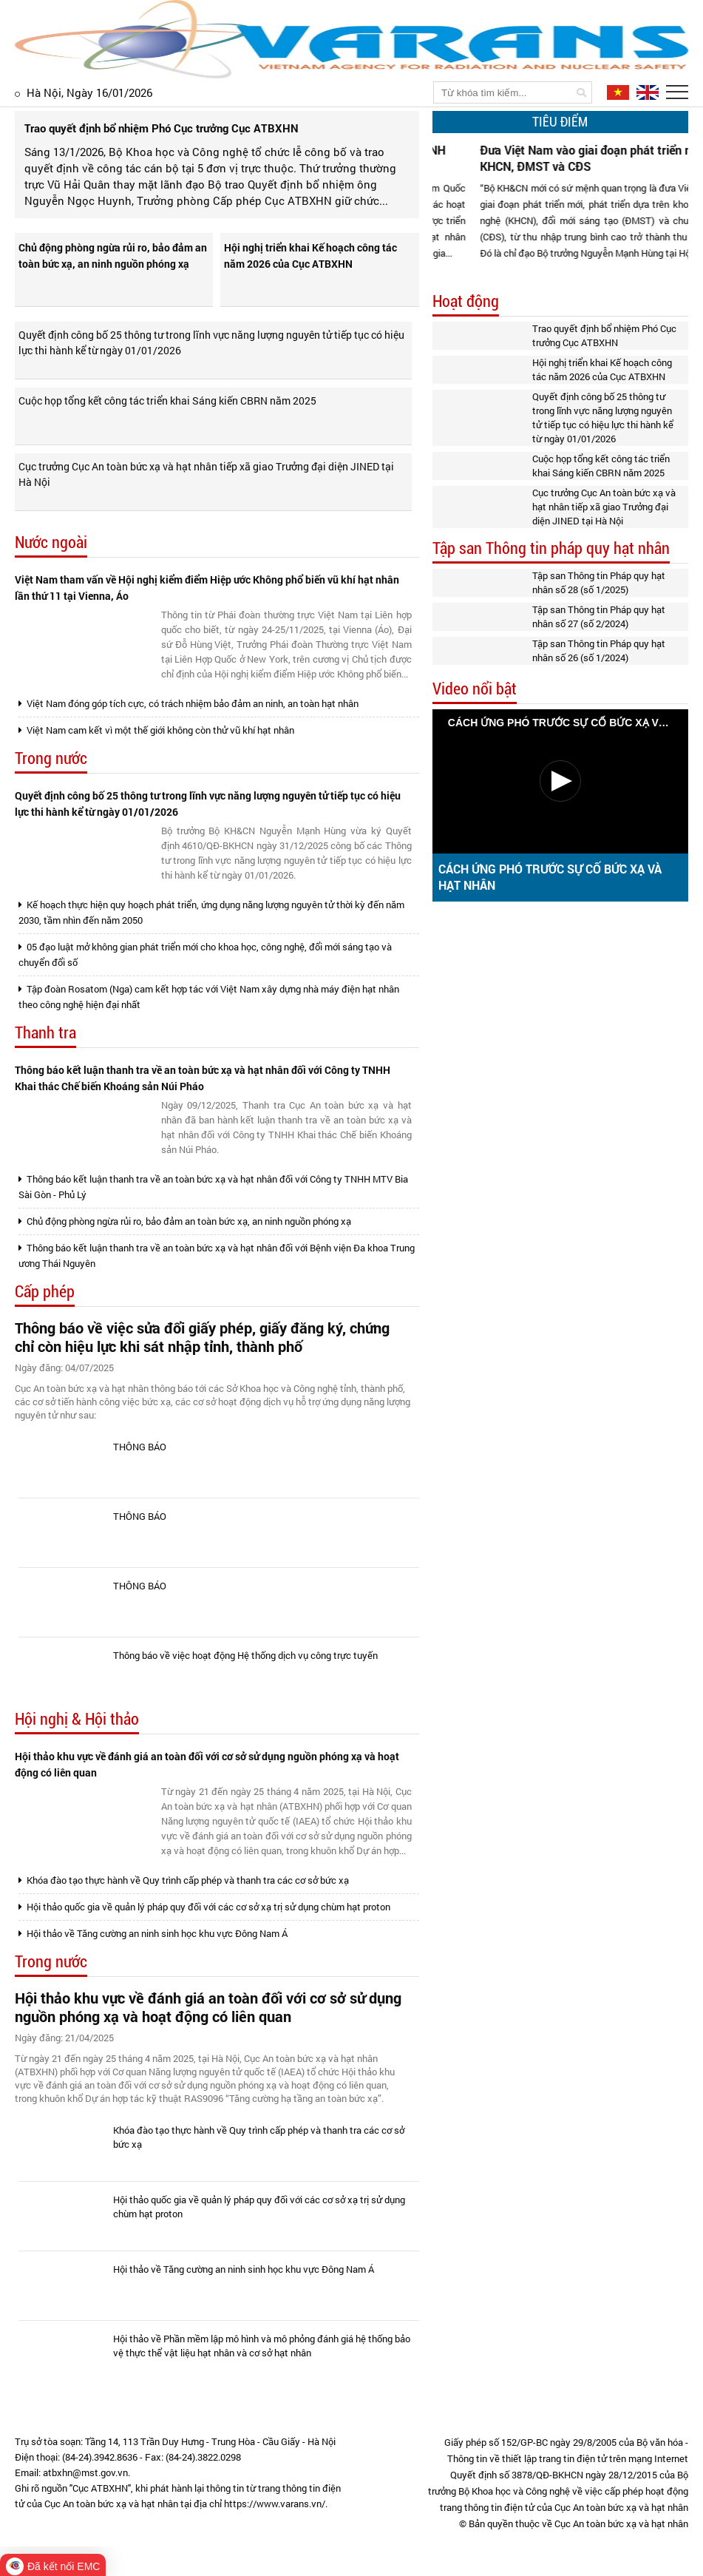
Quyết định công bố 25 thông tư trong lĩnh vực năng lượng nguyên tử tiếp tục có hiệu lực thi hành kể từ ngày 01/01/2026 (211, 342)
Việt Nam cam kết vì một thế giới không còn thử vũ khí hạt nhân (156, 730)
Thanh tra (45, 1033)
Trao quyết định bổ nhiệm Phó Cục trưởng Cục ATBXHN (604, 335)
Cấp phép (45, 1291)
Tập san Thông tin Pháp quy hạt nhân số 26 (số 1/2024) (598, 650)
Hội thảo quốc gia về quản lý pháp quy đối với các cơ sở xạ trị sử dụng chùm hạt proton (204, 1906)
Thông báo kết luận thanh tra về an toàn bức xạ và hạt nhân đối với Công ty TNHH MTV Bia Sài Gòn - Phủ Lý (213, 1186)
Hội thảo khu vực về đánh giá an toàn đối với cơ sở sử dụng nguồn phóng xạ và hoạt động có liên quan (207, 1764)
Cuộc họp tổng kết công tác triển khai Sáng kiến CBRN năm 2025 (167, 400)
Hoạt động (465, 301)
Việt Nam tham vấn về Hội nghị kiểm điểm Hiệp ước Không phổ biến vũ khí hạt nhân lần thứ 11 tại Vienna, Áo (207, 587)
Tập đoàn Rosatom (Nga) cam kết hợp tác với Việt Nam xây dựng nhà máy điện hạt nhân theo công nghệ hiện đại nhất (208, 996)
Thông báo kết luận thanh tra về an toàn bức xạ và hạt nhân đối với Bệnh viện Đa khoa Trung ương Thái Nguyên (216, 1255)
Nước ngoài (51, 542)
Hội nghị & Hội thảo (77, 1719)
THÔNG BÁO (139, 1446)
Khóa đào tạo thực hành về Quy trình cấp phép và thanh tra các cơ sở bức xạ (183, 1880)
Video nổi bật (474, 689)
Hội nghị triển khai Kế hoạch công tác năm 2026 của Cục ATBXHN (310, 255)
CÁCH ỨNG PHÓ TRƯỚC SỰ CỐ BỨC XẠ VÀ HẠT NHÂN (550, 877)
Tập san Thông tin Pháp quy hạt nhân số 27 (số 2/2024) (598, 616)
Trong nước (51, 758)
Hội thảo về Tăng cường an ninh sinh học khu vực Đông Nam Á (153, 1933)
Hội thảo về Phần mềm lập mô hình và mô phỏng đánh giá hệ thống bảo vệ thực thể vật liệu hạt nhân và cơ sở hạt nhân (261, 2345)
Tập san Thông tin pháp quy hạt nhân (551, 548)
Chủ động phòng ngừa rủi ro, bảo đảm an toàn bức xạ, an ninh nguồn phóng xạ (112, 255)
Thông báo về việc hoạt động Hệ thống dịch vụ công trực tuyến (245, 1655)
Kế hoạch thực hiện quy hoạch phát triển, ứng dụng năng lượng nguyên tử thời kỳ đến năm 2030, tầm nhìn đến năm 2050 (211, 912)
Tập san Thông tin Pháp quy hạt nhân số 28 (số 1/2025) (598, 582)
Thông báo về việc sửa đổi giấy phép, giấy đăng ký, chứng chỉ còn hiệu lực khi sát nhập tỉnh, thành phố (202, 1337)
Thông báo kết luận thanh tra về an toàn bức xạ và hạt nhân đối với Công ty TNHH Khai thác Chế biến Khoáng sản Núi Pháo (202, 1078)
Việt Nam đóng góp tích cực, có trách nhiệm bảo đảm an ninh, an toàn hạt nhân (188, 703)
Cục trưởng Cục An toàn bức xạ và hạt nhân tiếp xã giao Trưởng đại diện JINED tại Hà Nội (206, 474)
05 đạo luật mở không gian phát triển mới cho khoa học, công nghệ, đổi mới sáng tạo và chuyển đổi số (205, 954)
